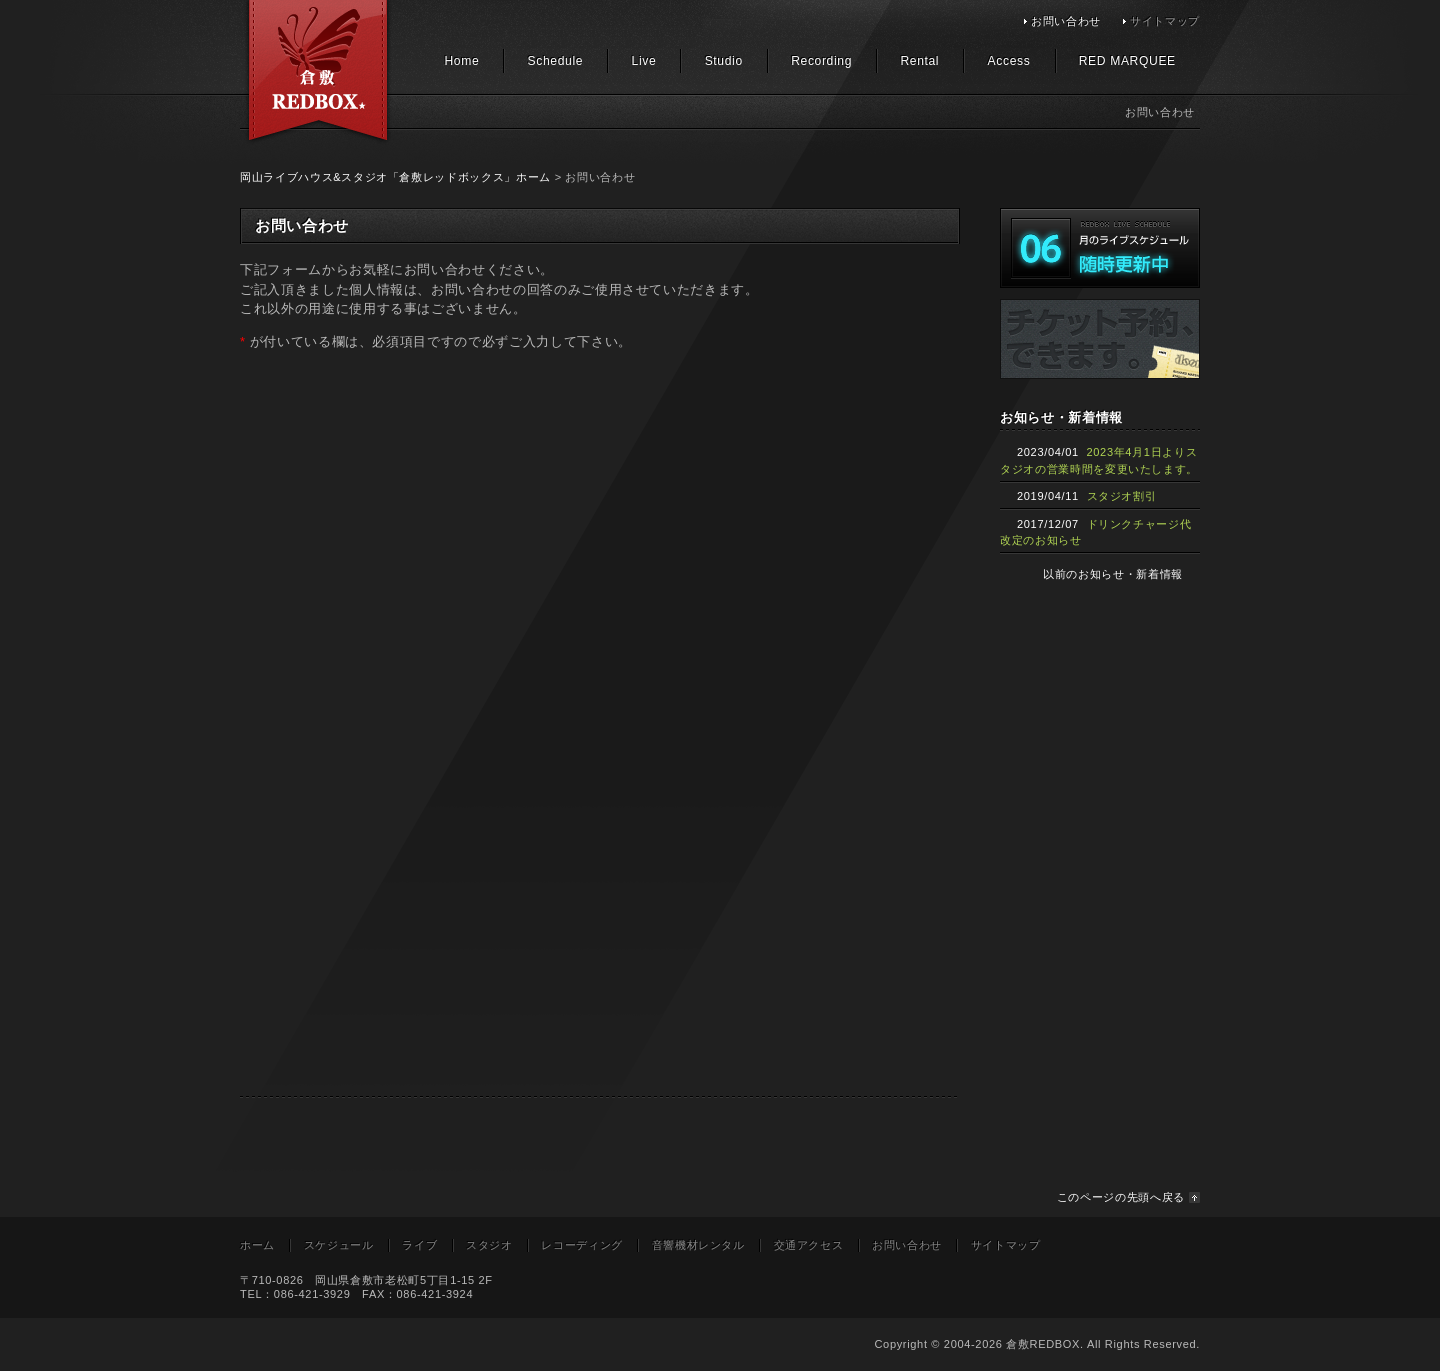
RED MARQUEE (1127, 61)
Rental (919, 61)
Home (461, 61)
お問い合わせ (1066, 21)
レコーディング (582, 1245)
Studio (724, 61)
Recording (821, 61)
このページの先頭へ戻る (1121, 1197)
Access (1009, 61)
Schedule (556, 61)
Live (644, 61)
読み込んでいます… (560, 734)
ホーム (257, 1245)
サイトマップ (1165, 21)
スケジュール (339, 1245)
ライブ (419, 1245)
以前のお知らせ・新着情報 (1113, 574)
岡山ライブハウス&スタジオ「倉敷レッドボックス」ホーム (395, 177)
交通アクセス (809, 1245)
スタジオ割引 (1122, 496)
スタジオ (489, 1245)
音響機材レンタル (698, 1245)
